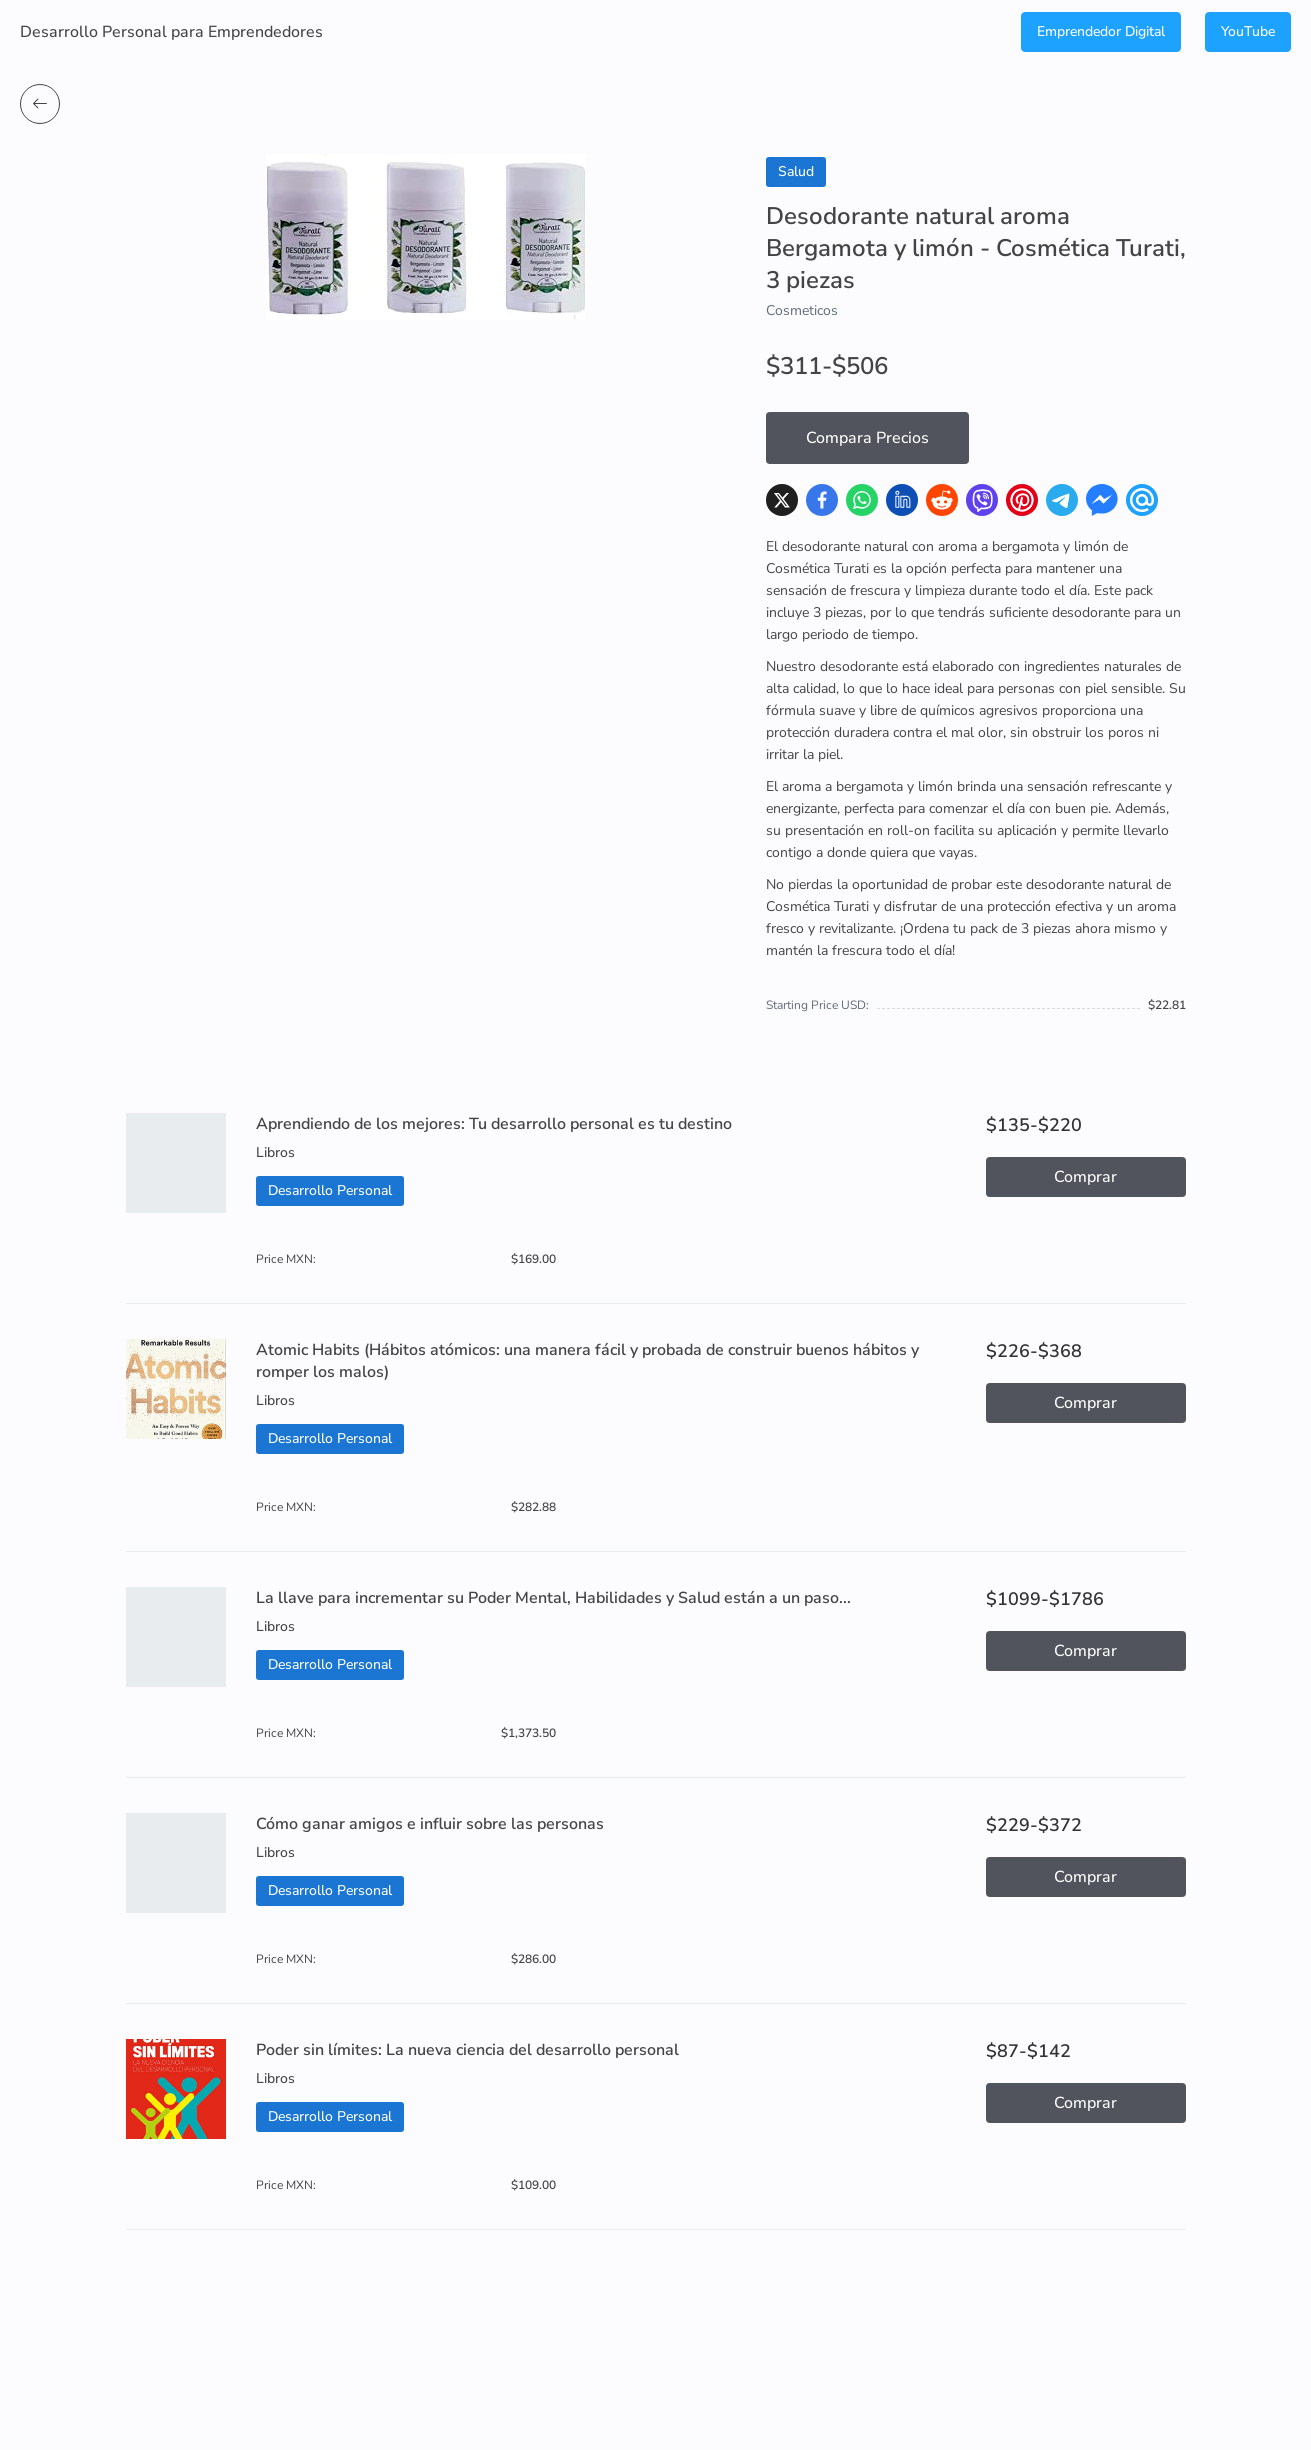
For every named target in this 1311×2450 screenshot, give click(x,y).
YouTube (1248, 31)
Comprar (1085, 1177)
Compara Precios (867, 438)
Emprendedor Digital (1101, 31)
